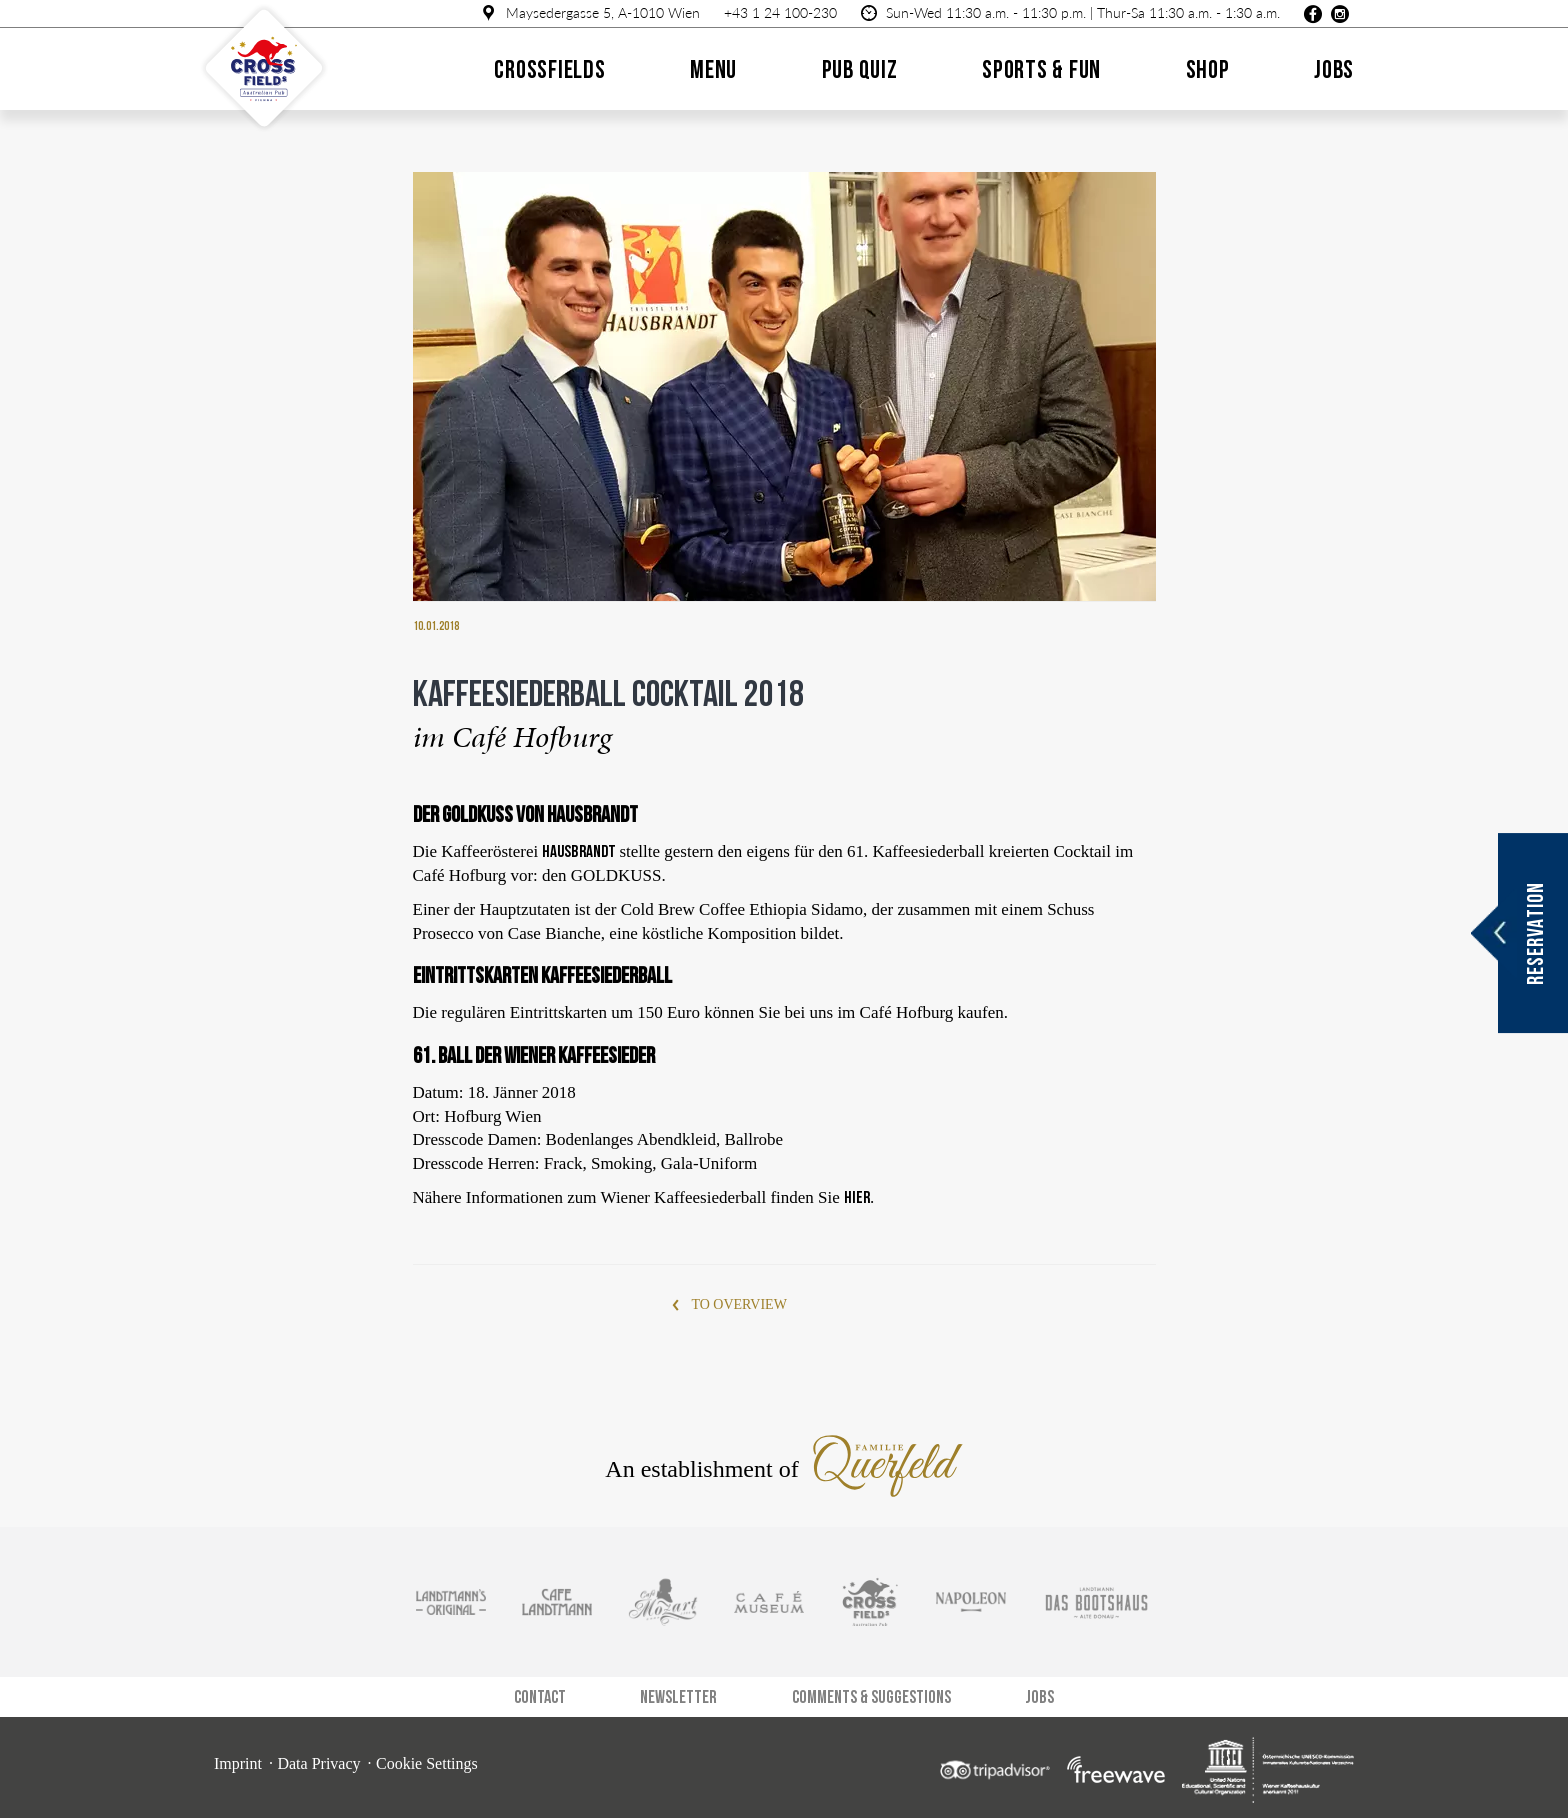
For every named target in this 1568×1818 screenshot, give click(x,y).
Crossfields (549, 69)
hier (857, 1197)
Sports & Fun (1041, 69)
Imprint (238, 1763)
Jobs (1334, 69)
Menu (713, 69)
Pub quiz (860, 69)
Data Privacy (318, 1763)
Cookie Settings (427, 1763)
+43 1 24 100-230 (780, 12)
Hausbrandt (580, 851)
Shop (1208, 69)
